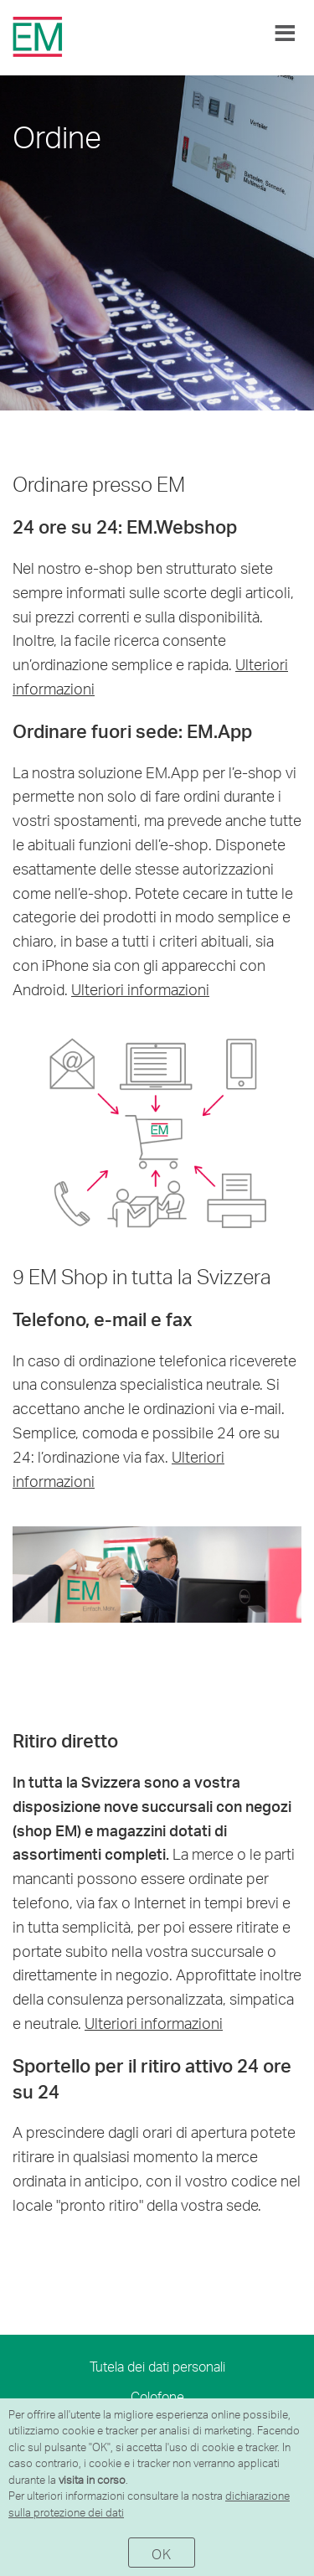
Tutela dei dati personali (157, 2366)
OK (161, 2554)
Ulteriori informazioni (140, 989)
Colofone (157, 2396)
